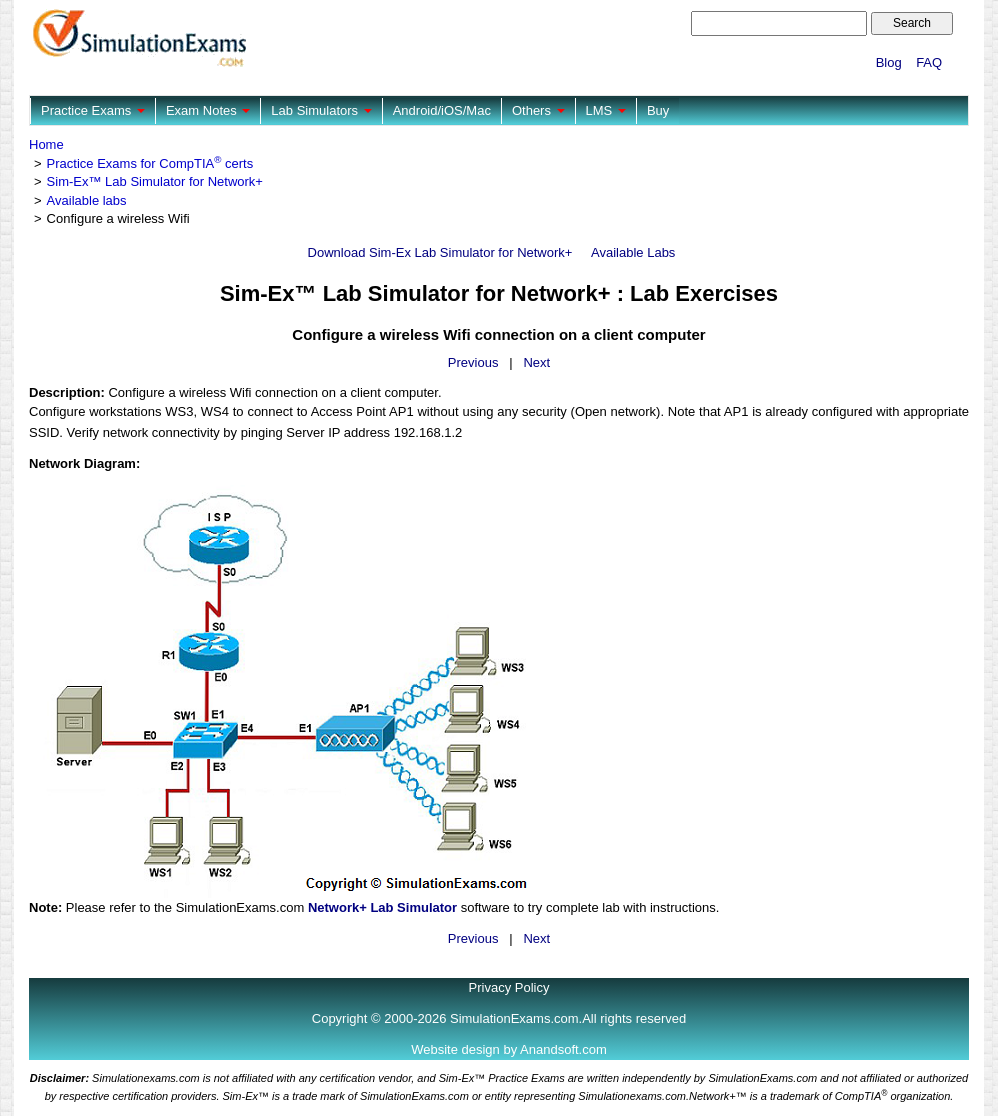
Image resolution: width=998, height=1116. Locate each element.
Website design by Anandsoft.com (509, 1049)
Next (536, 362)
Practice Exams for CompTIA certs (150, 163)
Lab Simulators (321, 110)
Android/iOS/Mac (442, 110)
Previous (473, 362)
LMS (606, 110)
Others (538, 110)
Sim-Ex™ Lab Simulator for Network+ (155, 181)
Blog (889, 62)
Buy (658, 110)
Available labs (87, 200)
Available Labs (633, 252)
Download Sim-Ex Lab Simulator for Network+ (440, 252)
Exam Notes (208, 110)
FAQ (929, 62)
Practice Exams (93, 110)
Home (46, 144)
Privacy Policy (509, 987)
